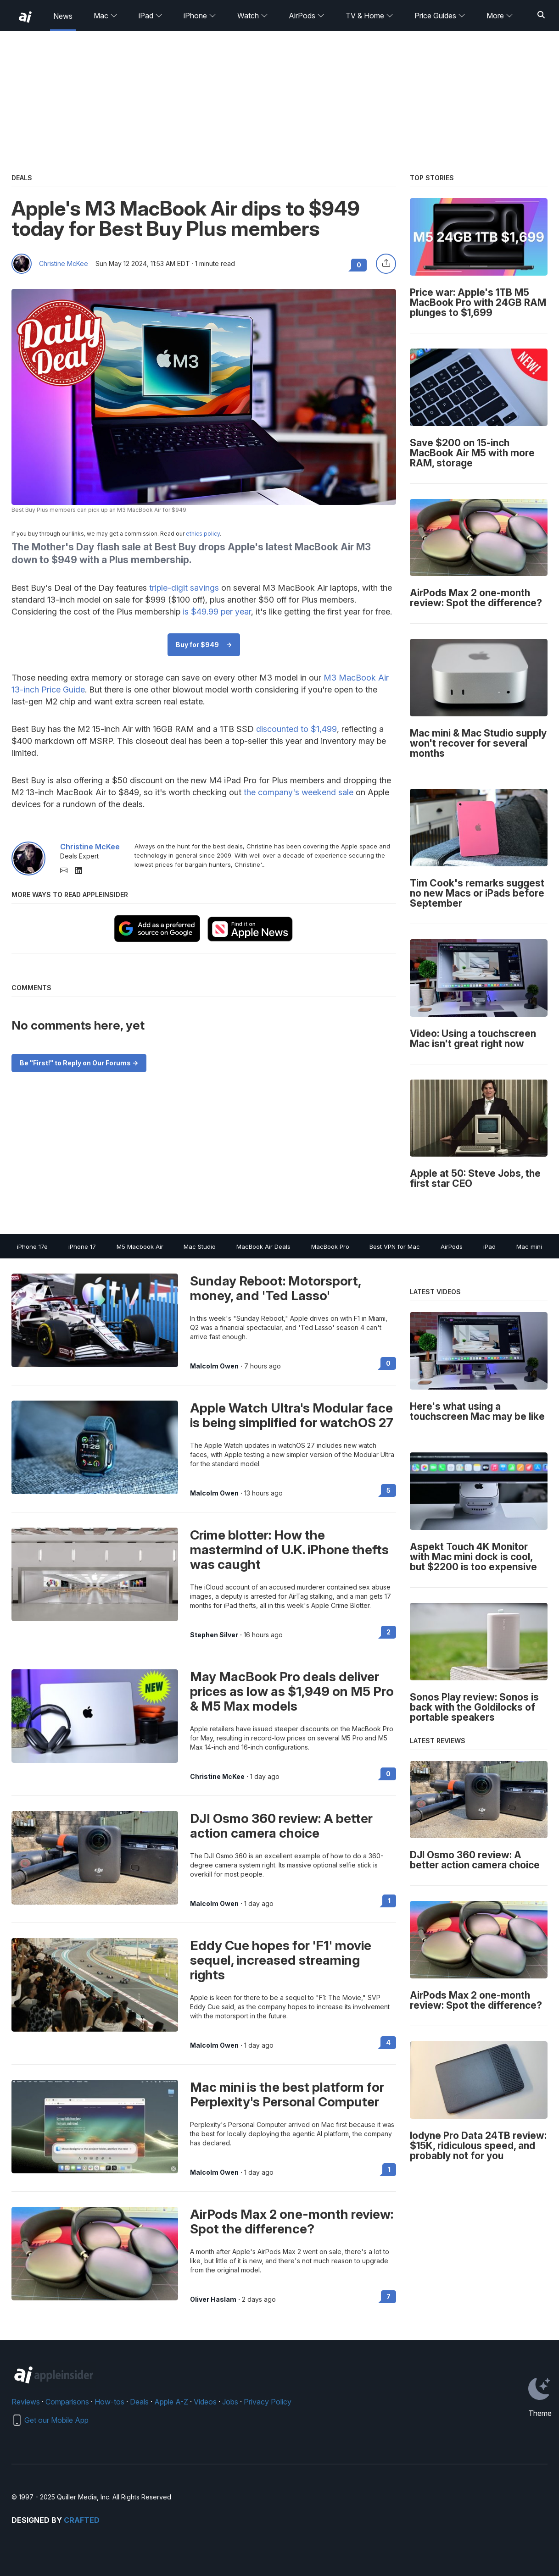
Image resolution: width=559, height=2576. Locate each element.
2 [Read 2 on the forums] (388, 1632)
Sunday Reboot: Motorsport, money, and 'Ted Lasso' (275, 1288)
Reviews (25, 2401)
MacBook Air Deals (263, 1246)
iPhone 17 (82, 1246)
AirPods (306, 15)
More (499, 15)
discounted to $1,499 (296, 729)
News (63, 16)
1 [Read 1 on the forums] (389, 1901)
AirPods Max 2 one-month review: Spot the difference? (291, 2221)
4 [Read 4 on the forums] (388, 2042)
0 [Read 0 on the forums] (388, 1363)
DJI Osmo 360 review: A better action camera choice (281, 1826)
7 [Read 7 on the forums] (388, 2296)
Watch (252, 15)
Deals (139, 2401)
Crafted (82, 2520)
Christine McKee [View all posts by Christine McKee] (217, 1776)
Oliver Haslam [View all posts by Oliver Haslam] (213, 2299)
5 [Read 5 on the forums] (388, 1490)
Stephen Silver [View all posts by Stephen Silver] (214, 1635)
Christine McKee (63, 263)
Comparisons (67, 2401)
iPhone (200, 15)
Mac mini (529, 1246)
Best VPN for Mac (394, 1246)
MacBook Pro (330, 1246)
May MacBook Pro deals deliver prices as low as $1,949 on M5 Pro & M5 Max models (292, 1691)
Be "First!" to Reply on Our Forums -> (79, 1063)
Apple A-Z (171, 2401)
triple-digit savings (184, 588)
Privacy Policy (267, 2401)
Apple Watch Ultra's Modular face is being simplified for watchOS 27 (291, 1415)
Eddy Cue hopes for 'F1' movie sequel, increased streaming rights (280, 1960)
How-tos (109, 2401)
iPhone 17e (32, 1246)
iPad (150, 15)
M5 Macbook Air (140, 1246)
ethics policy (203, 533)
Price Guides (439, 15)
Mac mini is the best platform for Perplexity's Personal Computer (287, 2094)
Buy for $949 (197, 644)
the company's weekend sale (298, 792)
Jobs (230, 2401)
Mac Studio (200, 1246)
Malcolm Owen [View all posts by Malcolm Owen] (214, 1366)
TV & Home (369, 15)
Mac (105, 15)
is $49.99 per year (217, 611)
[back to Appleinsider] (25, 17)
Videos (205, 2401)
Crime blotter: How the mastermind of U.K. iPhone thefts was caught (289, 1549)
